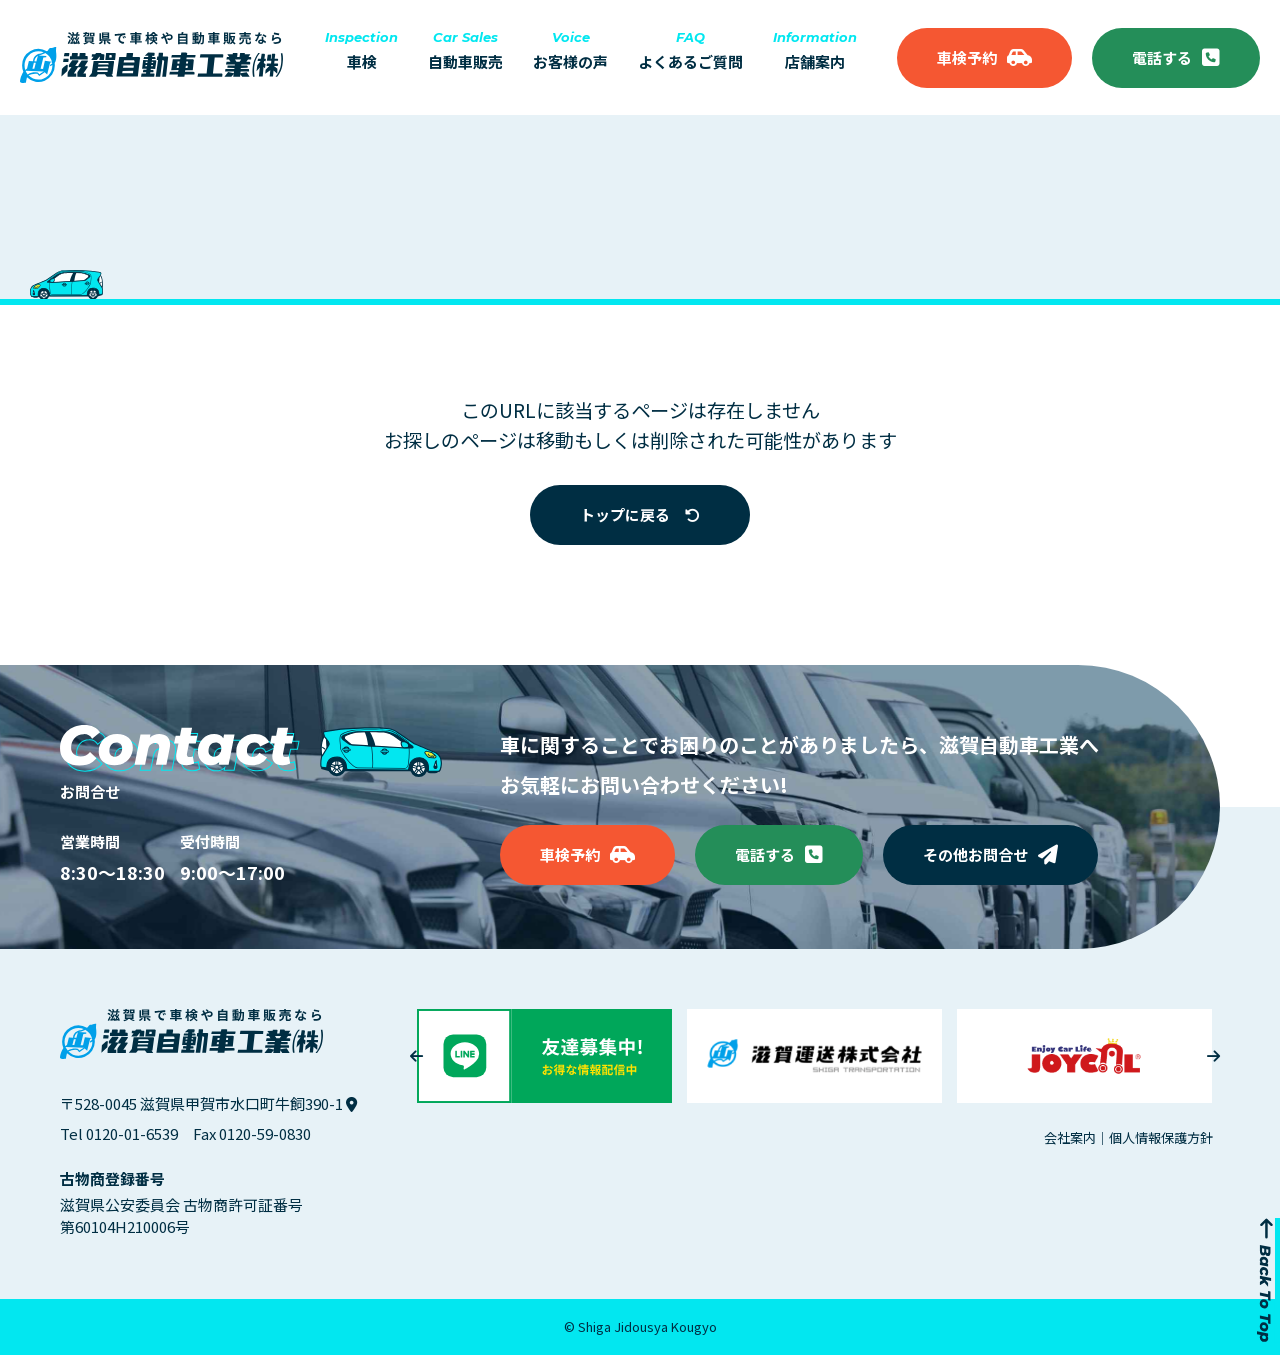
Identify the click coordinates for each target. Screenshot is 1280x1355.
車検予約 (984, 57)
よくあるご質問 (690, 50)
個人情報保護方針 (1161, 1137)
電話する (1176, 57)
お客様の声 (570, 50)
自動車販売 (465, 50)
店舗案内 (815, 50)
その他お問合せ (990, 854)
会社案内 (1070, 1137)
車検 (361, 50)
